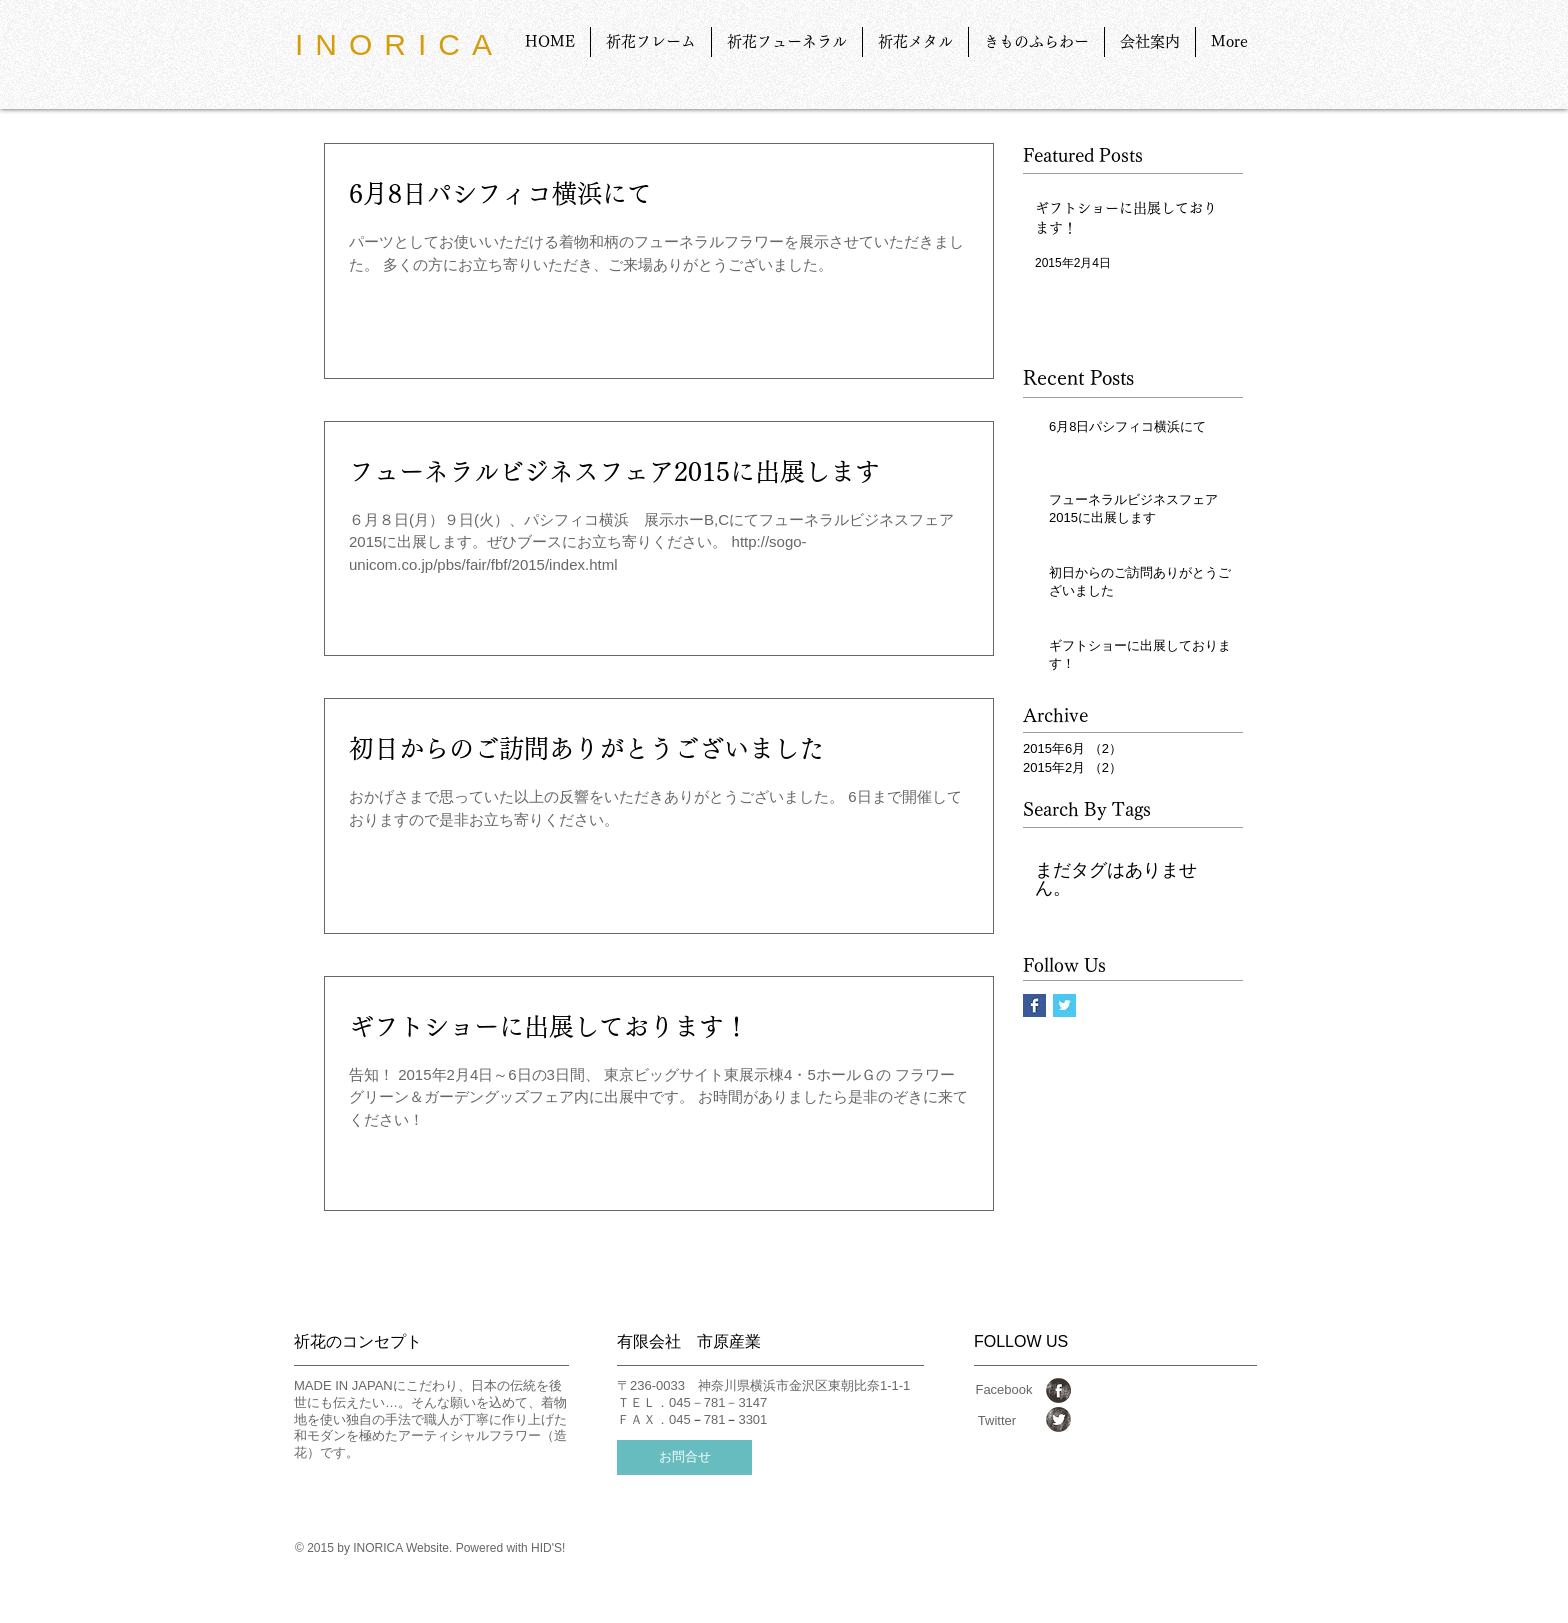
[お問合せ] (684, 1457)
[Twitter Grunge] (1058, 1419)
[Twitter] (997, 1422)
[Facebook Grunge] (1058, 1390)
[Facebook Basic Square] (1034, 1005)
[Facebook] (1004, 1391)
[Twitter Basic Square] (1064, 1005)
